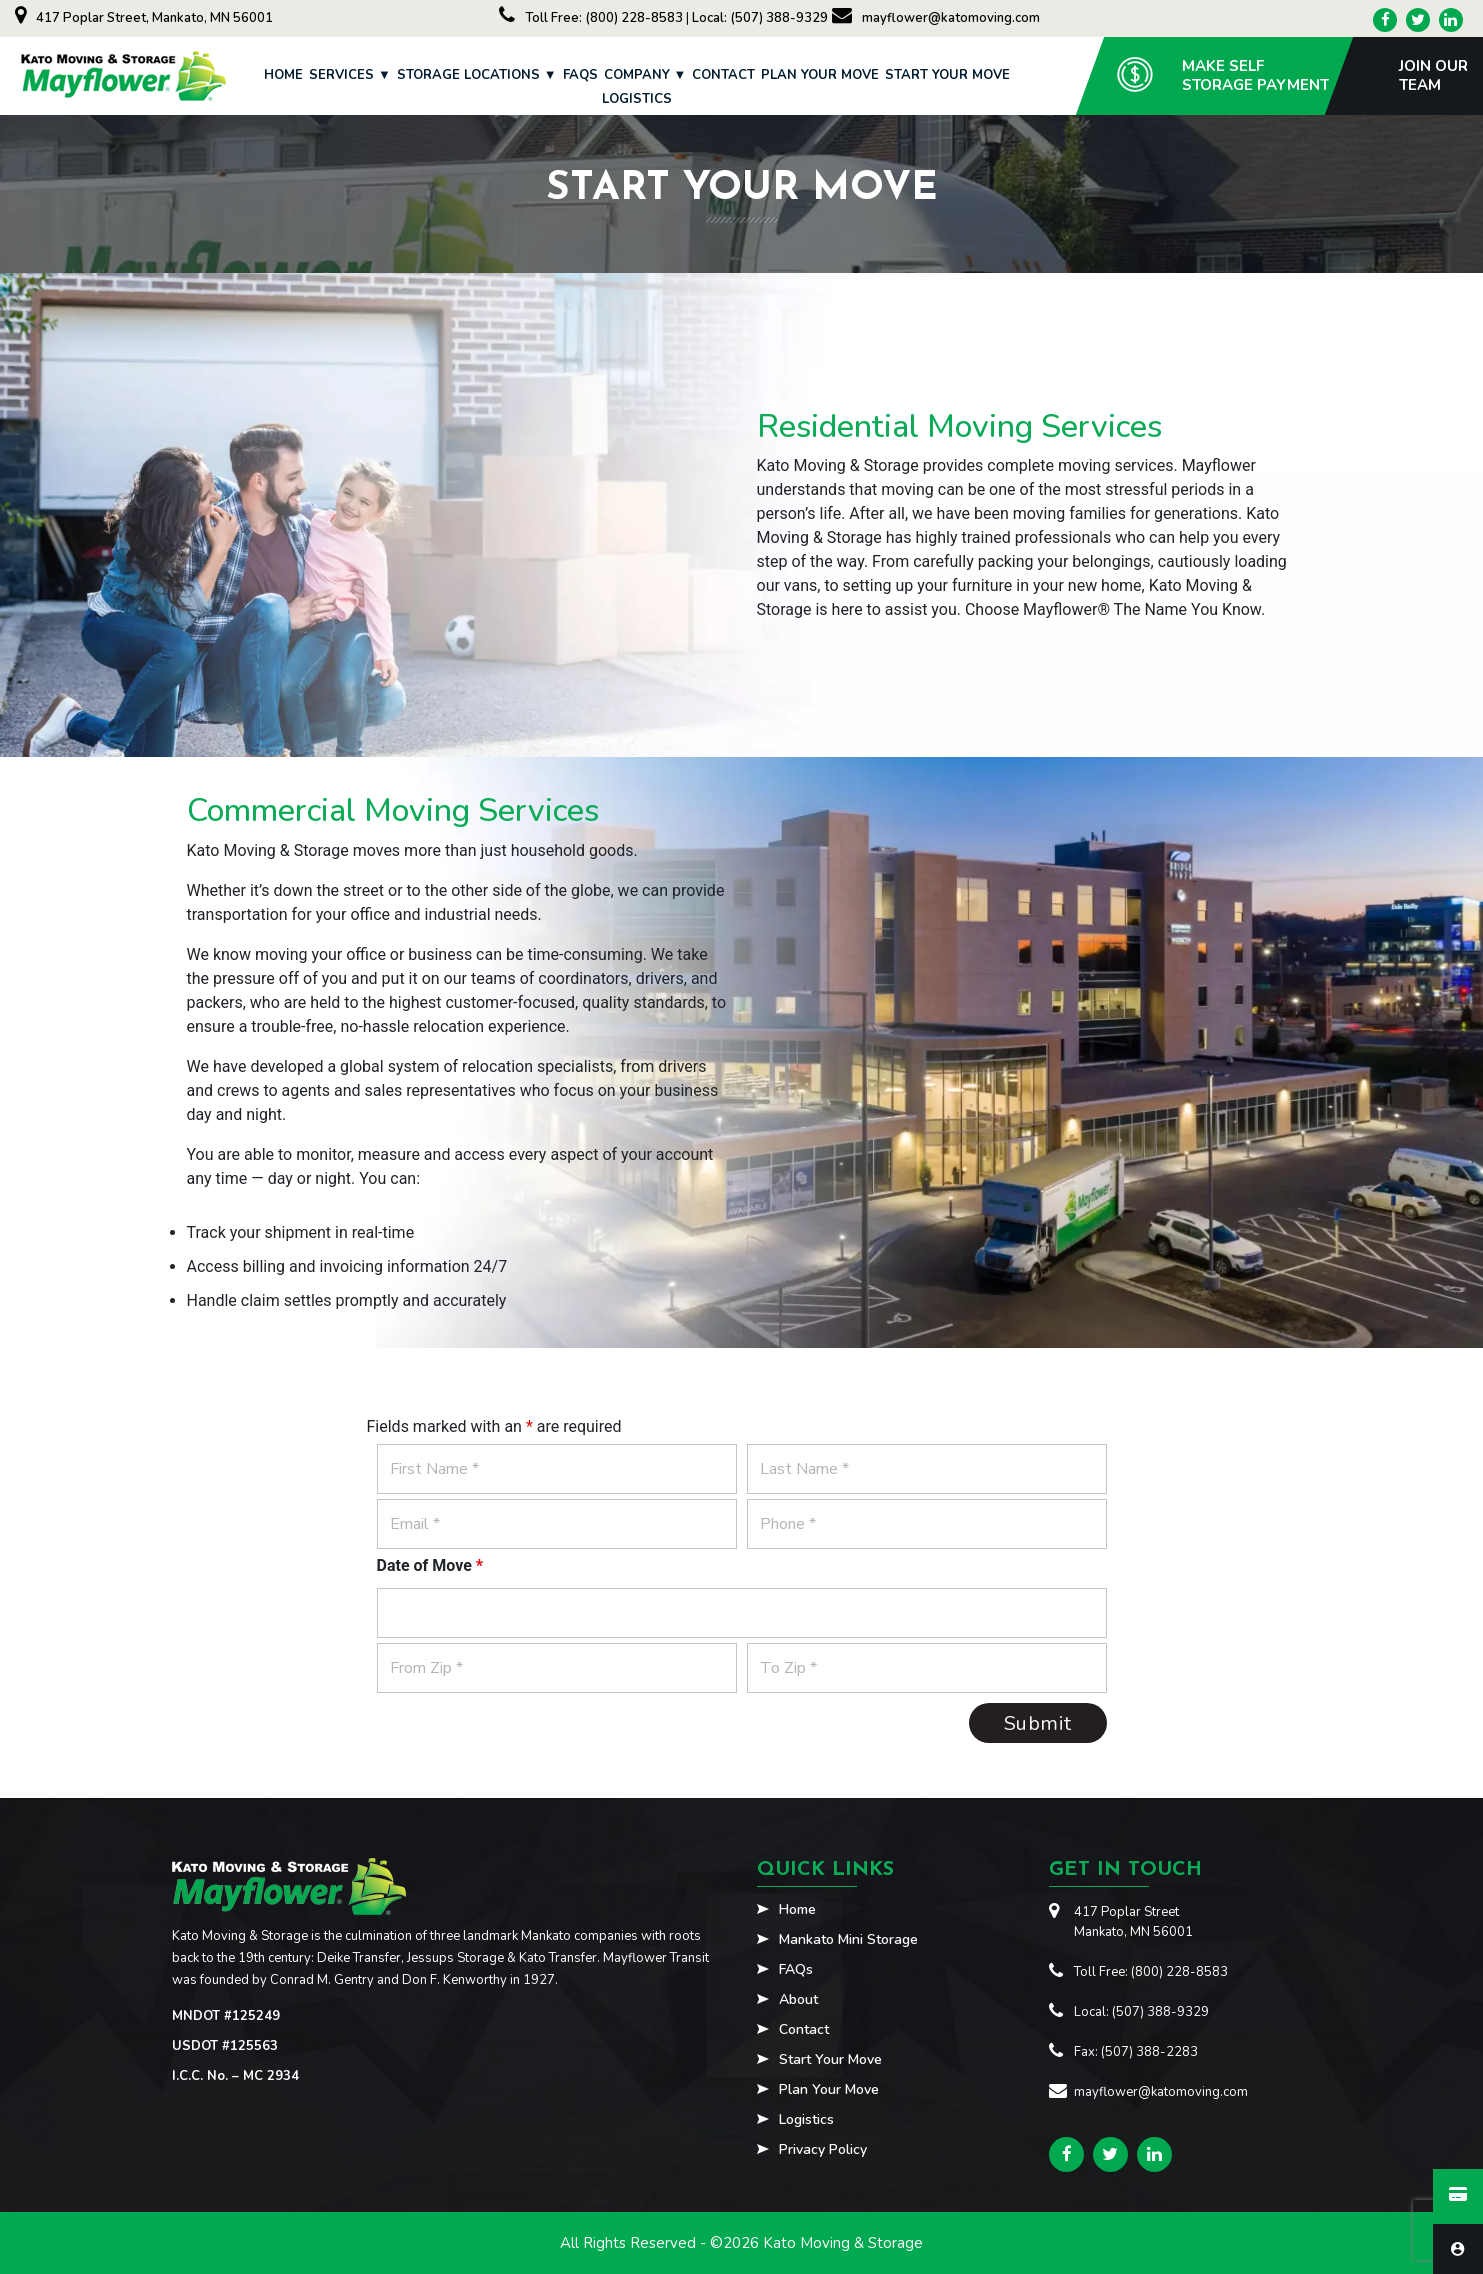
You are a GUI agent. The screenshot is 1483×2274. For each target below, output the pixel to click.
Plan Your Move (820, 75)
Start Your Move (947, 75)
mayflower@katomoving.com (936, 18)
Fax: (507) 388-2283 (1136, 2052)
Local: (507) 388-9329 (760, 18)
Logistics (637, 99)
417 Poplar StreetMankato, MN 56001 (1133, 1922)
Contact (723, 75)
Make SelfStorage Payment (1255, 75)
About (798, 2000)
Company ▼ (645, 75)
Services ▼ (350, 75)
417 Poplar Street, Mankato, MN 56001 (144, 18)
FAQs (580, 75)
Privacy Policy (823, 2150)
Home (283, 75)
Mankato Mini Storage (848, 1940)
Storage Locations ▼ (477, 75)
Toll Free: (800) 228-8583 (592, 18)
